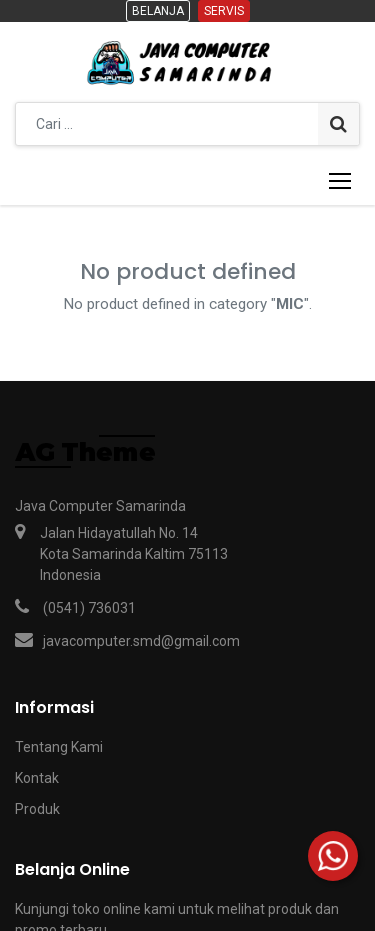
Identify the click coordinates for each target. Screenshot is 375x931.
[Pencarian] (338, 124)
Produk (37, 809)
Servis (224, 11)
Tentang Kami (59, 747)
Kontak (37, 778)
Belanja (158, 11)
